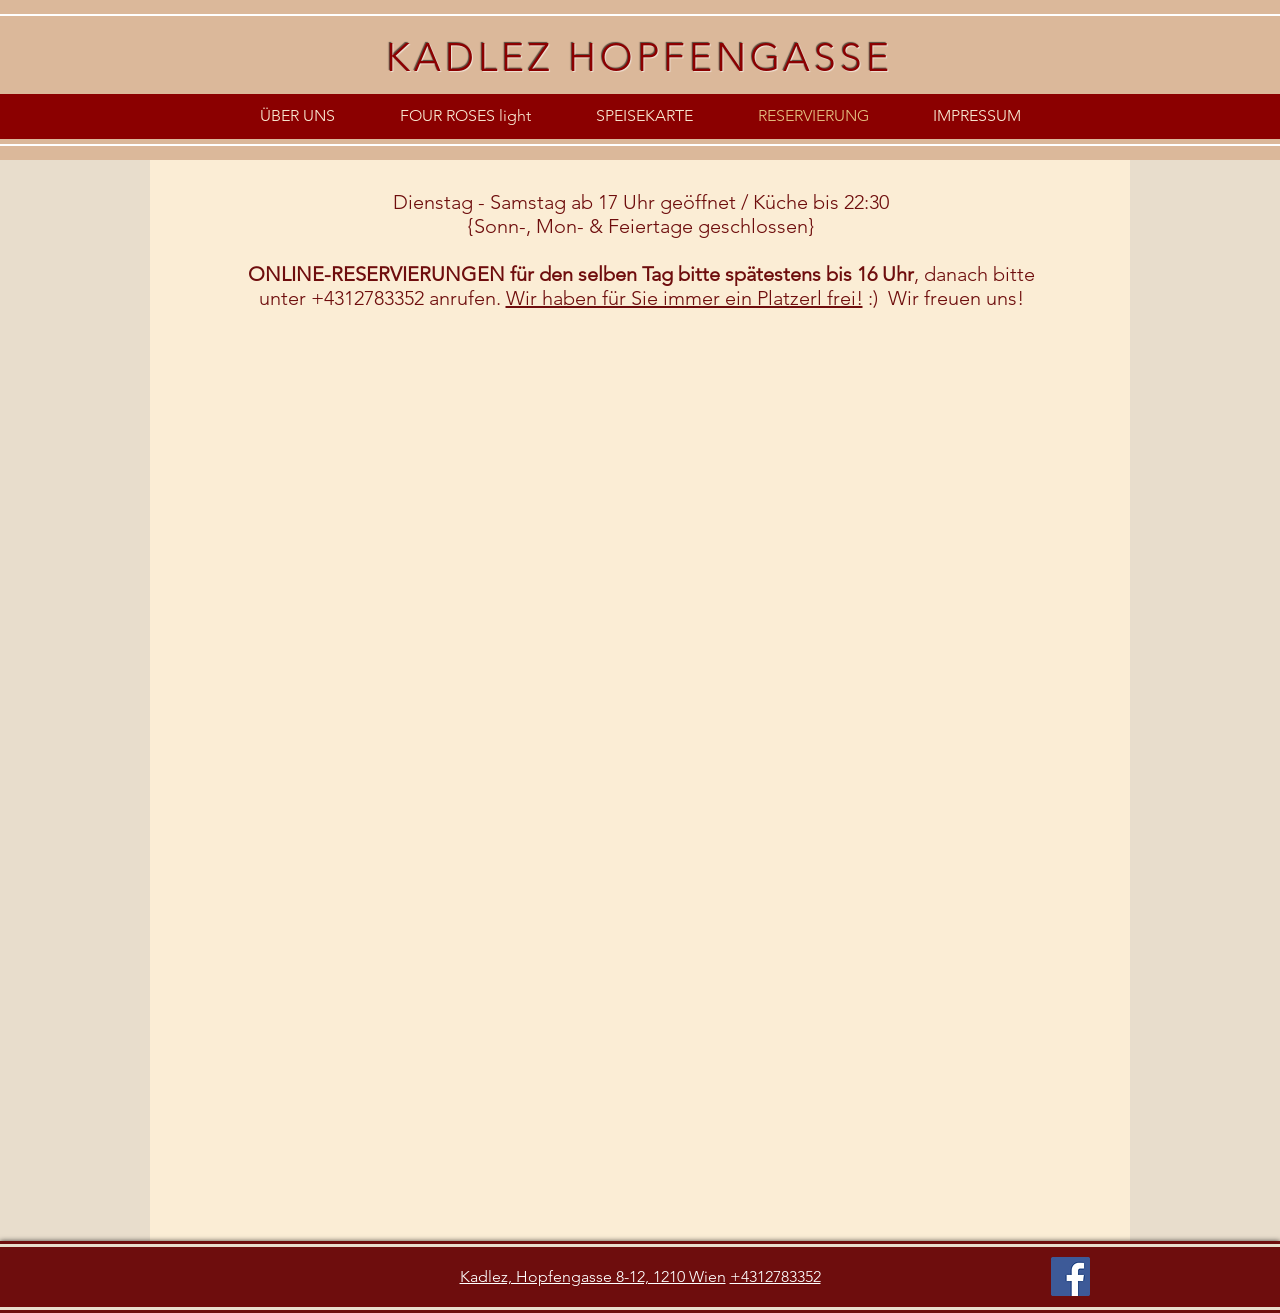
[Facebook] (1070, 1276)
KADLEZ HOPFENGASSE (639, 57)
